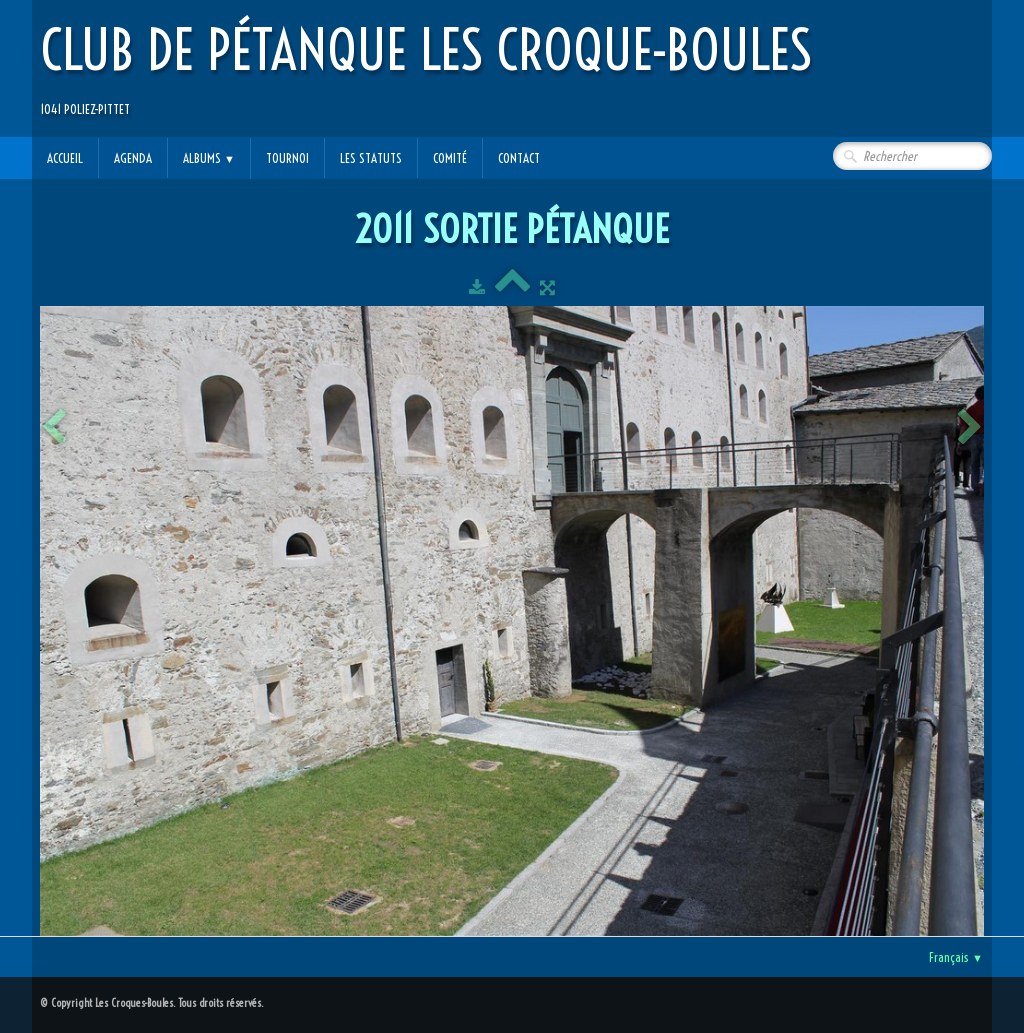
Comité (450, 158)
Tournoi (287, 158)
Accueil (65, 158)
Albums (209, 158)
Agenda (133, 158)
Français (956, 957)
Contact (519, 158)
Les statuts (371, 158)
